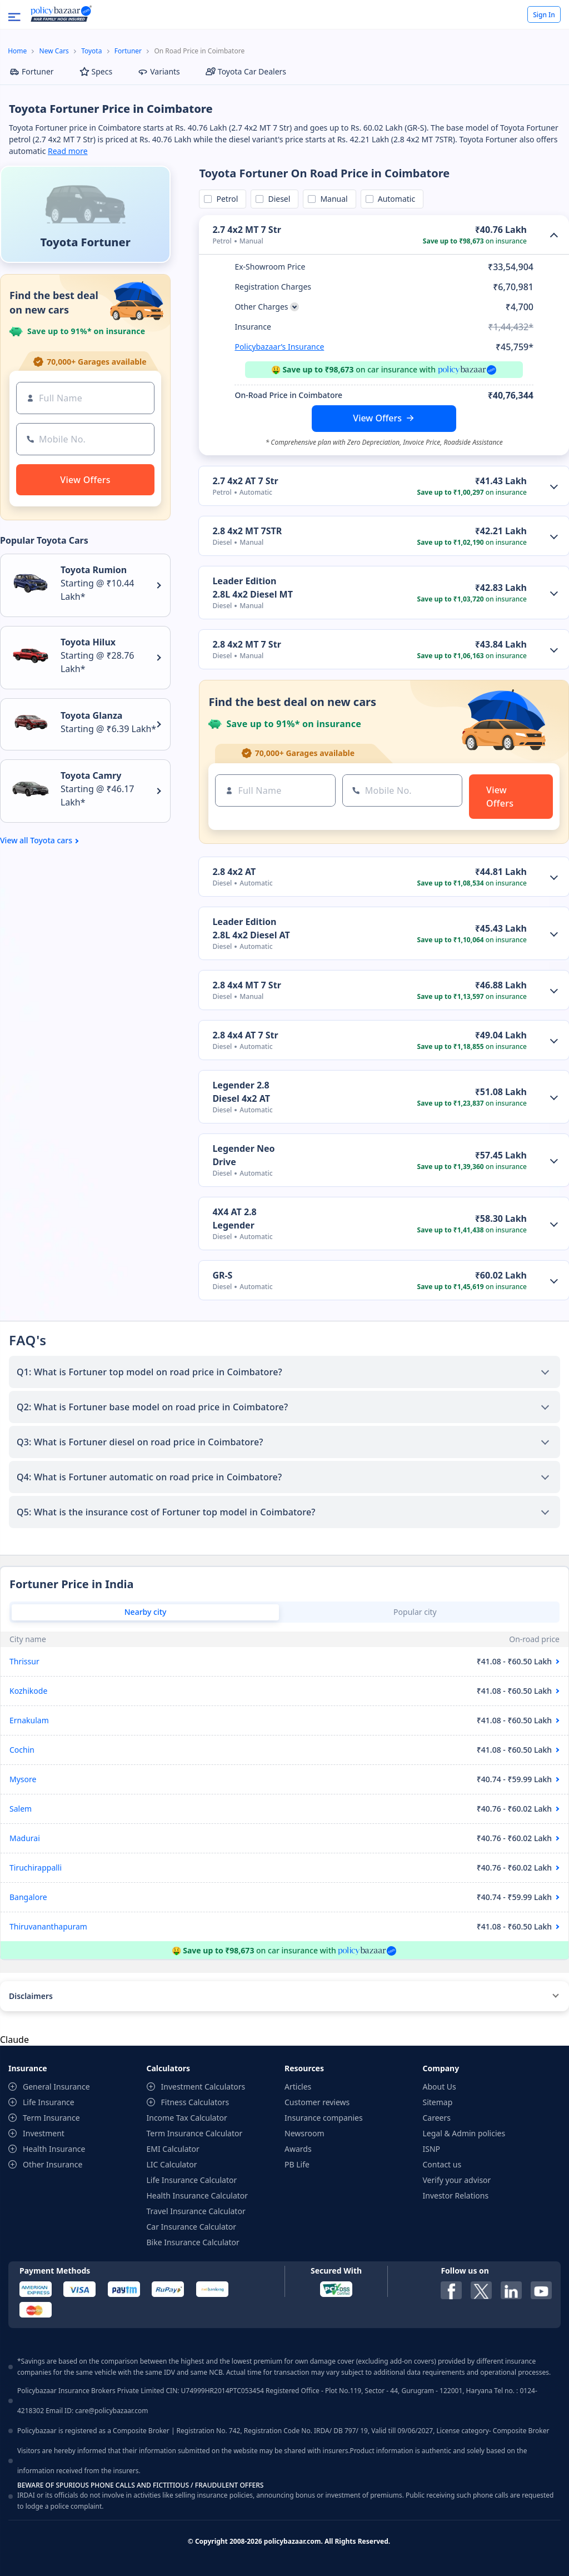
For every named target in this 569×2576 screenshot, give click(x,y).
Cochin (21, 1749)
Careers (437, 2117)
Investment (43, 2133)
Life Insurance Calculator (192, 2180)
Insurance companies (323, 2117)
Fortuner (128, 51)
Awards (298, 2149)
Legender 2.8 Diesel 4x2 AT (240, 1092)
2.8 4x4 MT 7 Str (246, 985)
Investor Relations (456, 2195)
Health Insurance (54, 2149)
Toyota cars (51, 840)
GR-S (222, 1275)
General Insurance (56, 2086)
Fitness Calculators (195, 2102)
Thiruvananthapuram (48, 1926)
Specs (96, 71)
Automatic (394, 198)
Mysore (22, 1779)
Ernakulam (29, 1720)
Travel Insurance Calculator (196, 2211)
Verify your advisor (457, 2180)
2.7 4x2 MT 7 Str (246, 229)
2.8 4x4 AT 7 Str (245, 1035)
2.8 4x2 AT (234, 872)
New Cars (54, 51)
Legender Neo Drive (243, 1155)
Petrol (225, 198)
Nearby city (145, 1612)
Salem (20, 1808)
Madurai (24, 1838)
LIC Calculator (172, 2164)
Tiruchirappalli (35, 1867)
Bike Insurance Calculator (193, 2242)
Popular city (415, 1612)
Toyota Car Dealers (246, 71)
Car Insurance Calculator (192, 2226)
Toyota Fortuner (85, 242)
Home (17, 51)
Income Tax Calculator (187, 2117)
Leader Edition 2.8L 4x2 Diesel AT (251, 928)
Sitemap (438, 2102)
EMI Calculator (173, 2149)
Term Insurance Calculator (195, 2133)
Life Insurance (48, 2102)
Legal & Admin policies (464, 2133)
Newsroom (304, 2133)
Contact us (442, 2164)
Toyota (91, 51)
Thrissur (24, 1661)
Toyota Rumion (94, 570)
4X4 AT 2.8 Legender (234, 1218)
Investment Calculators (203, 2086)
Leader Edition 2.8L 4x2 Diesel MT (252, 587)
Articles (297, 2086)
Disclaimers (31, 1996)
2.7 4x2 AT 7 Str (245, 481)
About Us (439, 2086)
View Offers (377, 418)
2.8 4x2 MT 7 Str (246, 644)
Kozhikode (28, 1690)
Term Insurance (51, 2117)
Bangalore (28, 1897)
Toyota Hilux (88, 642)
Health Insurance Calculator (197, 2195)
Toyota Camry (91, 775)
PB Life (297, 2164)
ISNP (432, 2149)
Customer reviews (317, 2102)
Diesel (277, 198)
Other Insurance (52, 2164)
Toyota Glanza (91, 715)
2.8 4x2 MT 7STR (247, 531)
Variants (159, 71)
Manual (332, 198)
